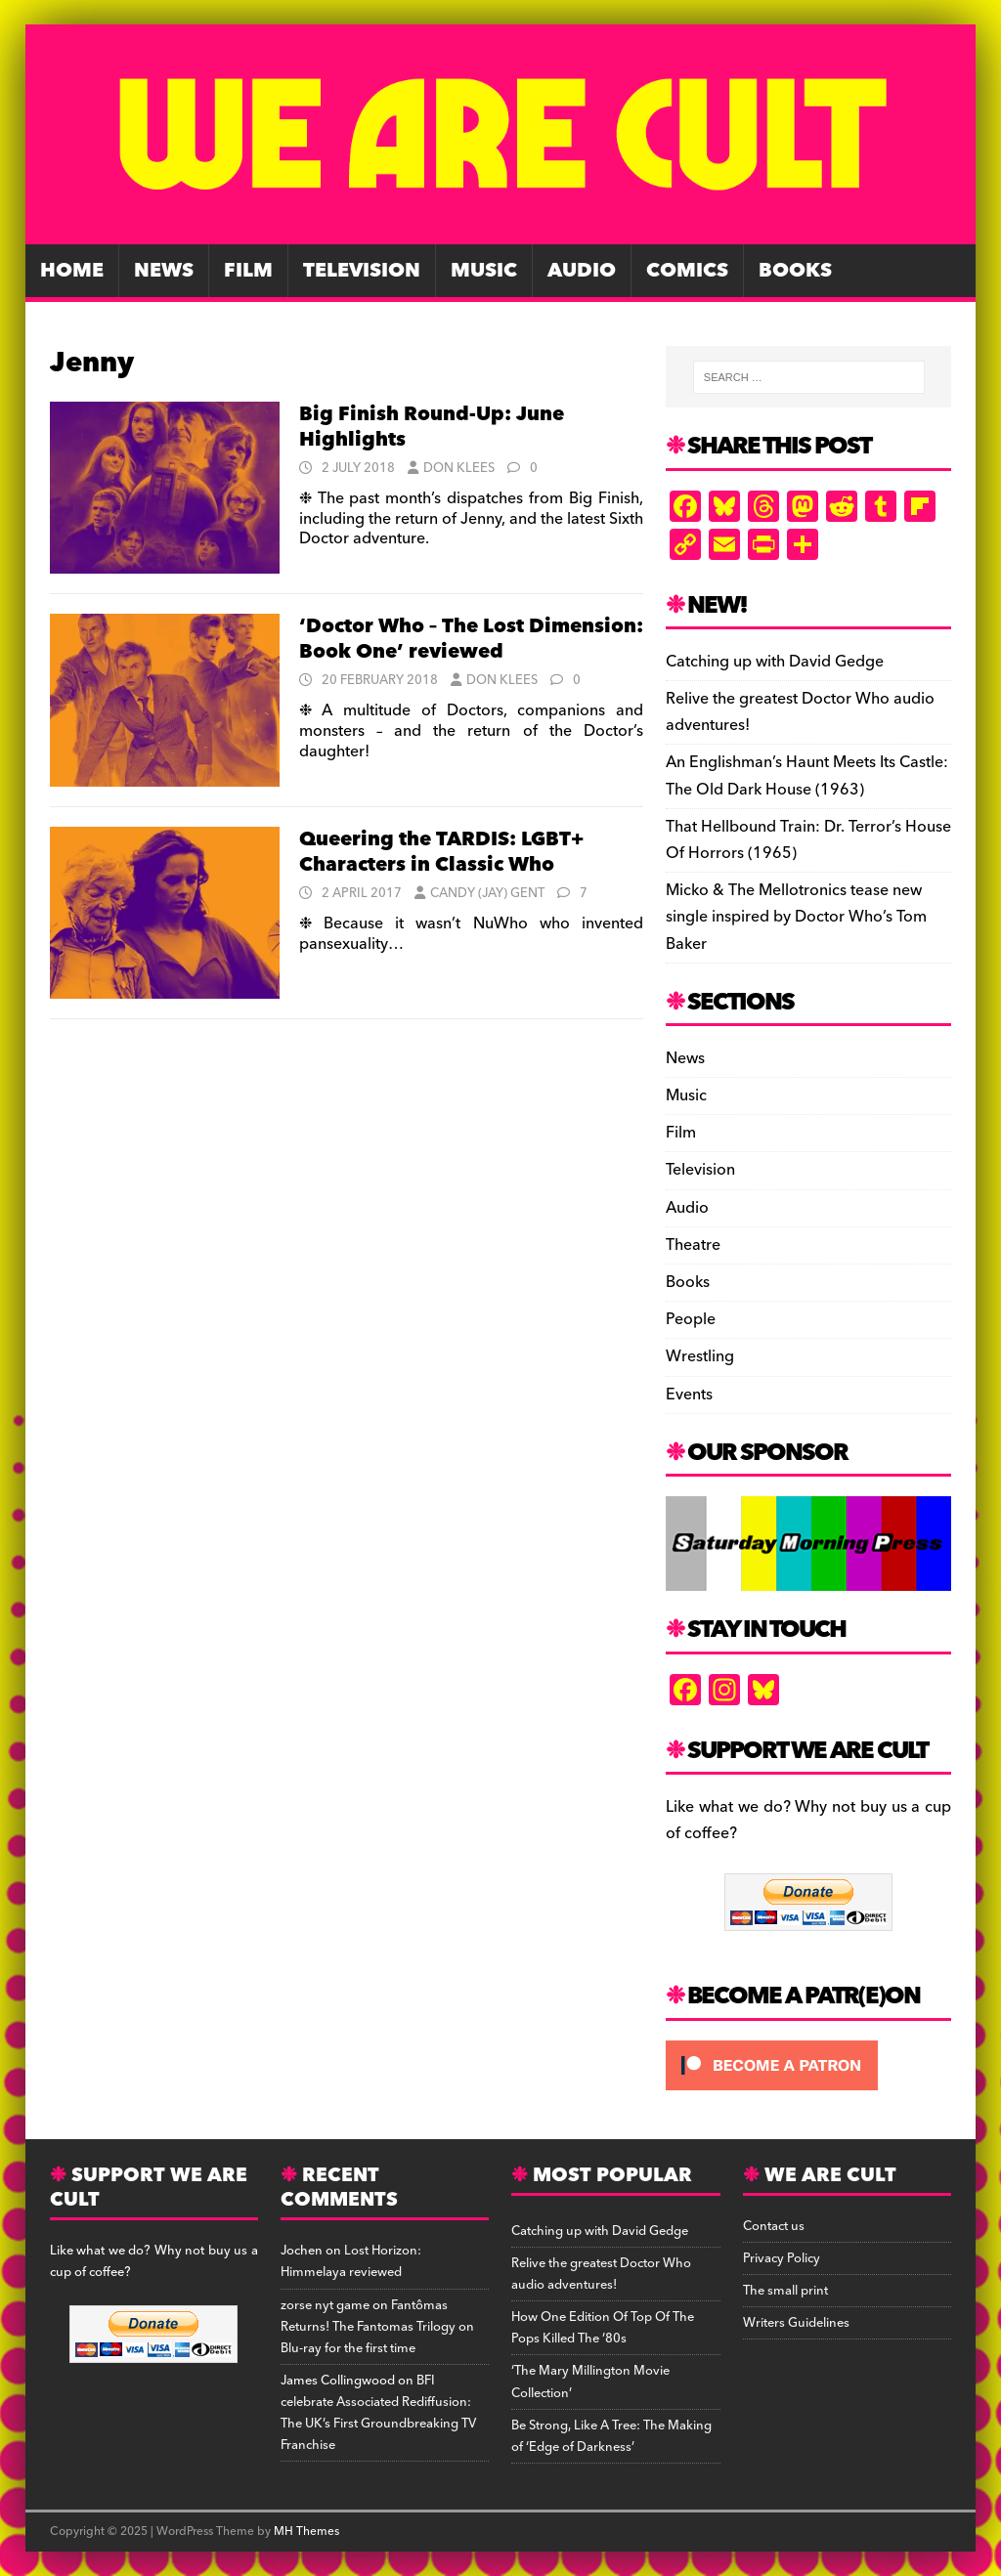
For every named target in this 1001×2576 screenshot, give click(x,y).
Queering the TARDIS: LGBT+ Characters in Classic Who (441, 852)
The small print (785, 2290)
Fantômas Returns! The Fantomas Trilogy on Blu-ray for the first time (377, 2327)
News (164, 270)
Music (484, 270)
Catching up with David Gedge (775, 661)
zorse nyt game (325, 2305)
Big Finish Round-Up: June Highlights (431, 427)
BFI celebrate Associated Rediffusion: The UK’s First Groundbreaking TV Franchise (378, 2413)
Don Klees (459, 468)
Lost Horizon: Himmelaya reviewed (351, 2261)
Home (72, 270)
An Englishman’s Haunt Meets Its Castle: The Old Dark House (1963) (807, 775)
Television (361, 270)
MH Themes (306, 2531)
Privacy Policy (781, 2258)
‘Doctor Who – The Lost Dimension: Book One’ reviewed (471, 639)
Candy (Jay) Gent (487, 893)
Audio (581, 270)
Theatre (693, 1245)
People (691, 1319)
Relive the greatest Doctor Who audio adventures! (800, 712)
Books (795, 270)
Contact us (774, 2226)
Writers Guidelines (796, 2323)
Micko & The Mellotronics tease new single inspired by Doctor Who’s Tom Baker (796, 917)
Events (689, 1394)
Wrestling (700, 1356)
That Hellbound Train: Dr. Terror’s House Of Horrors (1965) (808, 840)
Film (248, 270)
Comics (687, 270)
